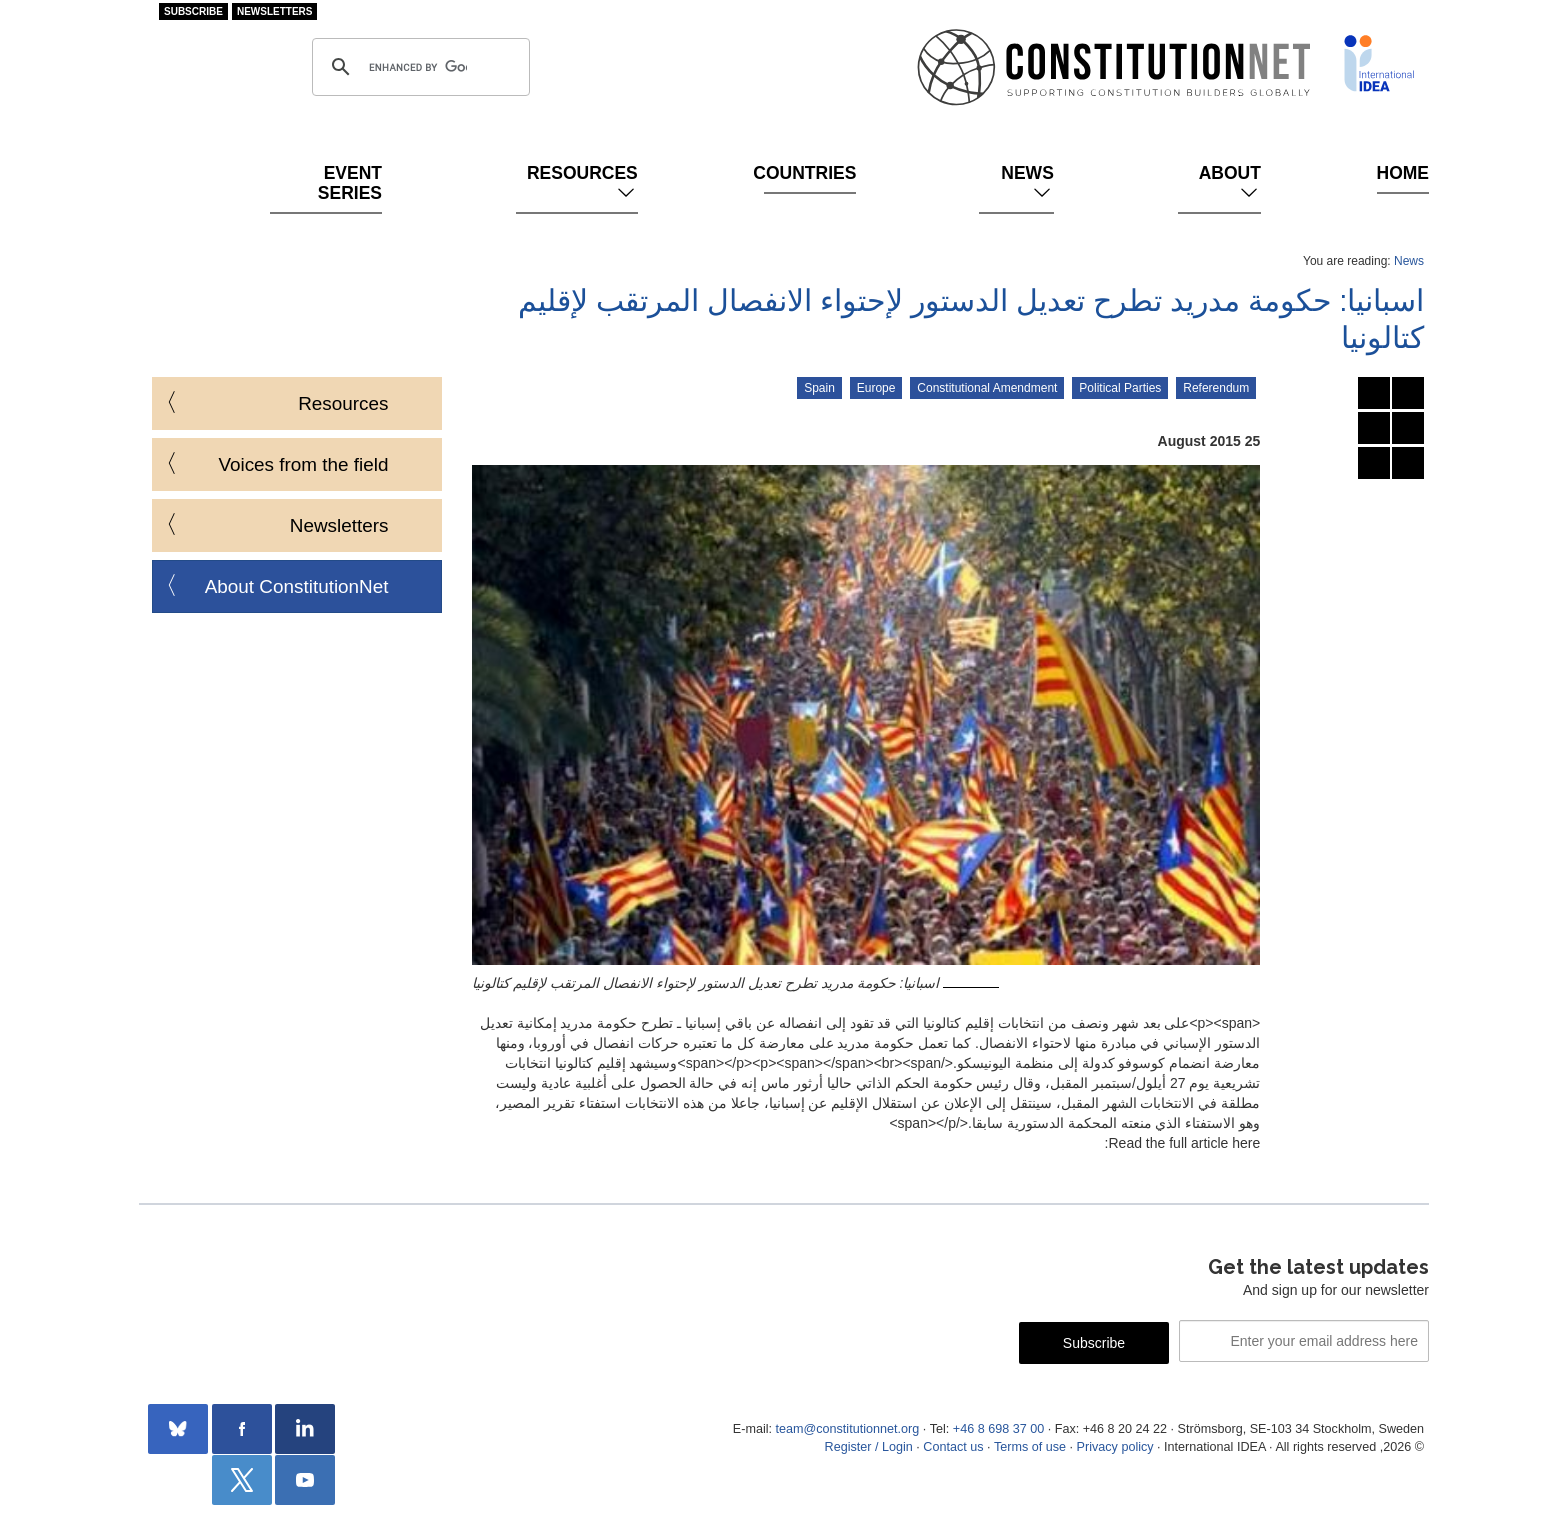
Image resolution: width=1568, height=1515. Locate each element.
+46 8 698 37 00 (998, 1429)
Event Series (350, 183)
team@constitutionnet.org (847, 1429)
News (1027, 183)
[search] (418, 67)
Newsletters (275, 11)
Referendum (1216, 388)
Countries (810, 173)
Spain (819, 388)
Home (1403, 173)
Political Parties (1120, 388)
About (1230, 183)
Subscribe (193, 11)
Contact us (953, 1447)
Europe (876, 388)
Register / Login (869, 1447)
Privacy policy (1115, 1447)
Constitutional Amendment (987, 388)
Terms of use (1030, 1447)
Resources (582, 183)
